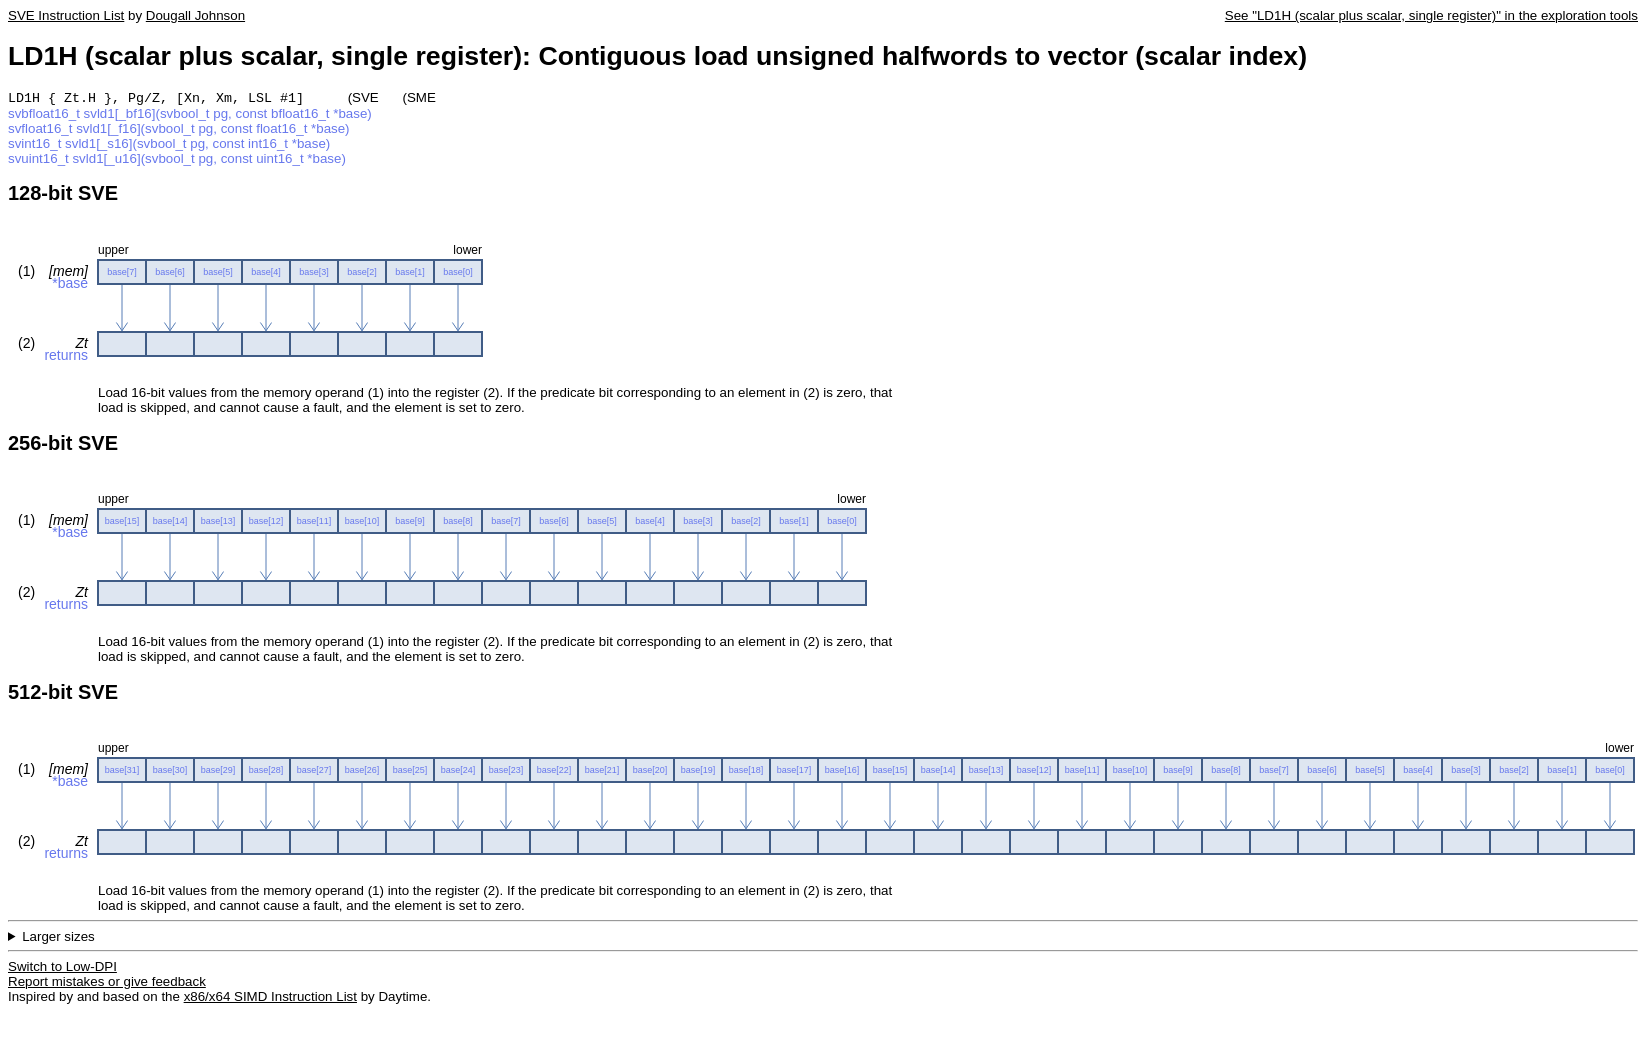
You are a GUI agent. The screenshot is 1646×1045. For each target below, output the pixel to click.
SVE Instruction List (66, 15)
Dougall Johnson (195, 15)
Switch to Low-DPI (62, 968)
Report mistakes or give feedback (107, 983)
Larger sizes (58, 938)
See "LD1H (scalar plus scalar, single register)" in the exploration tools (1431, 15)
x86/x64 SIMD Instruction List (270, 998)
